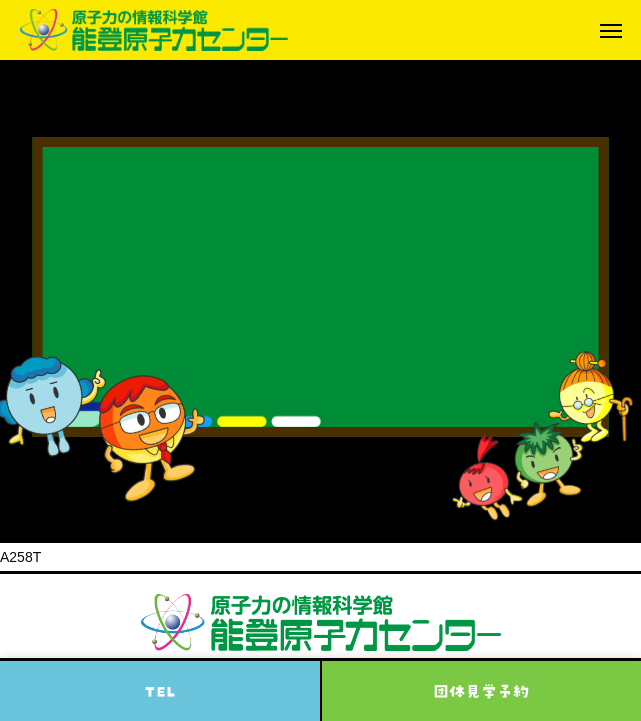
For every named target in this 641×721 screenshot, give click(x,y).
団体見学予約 (481, 691)
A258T (20, 557)
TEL (160, 691)
